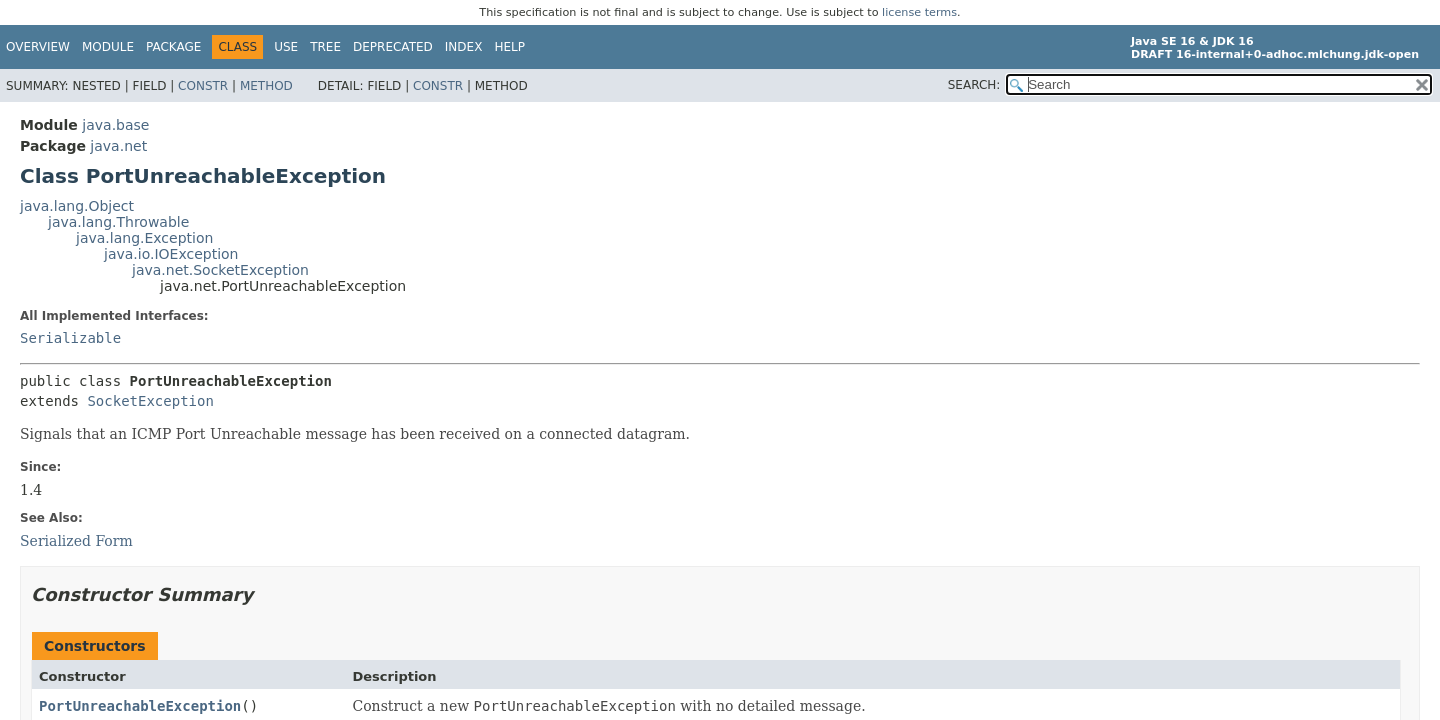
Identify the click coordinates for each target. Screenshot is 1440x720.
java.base (115, 125)
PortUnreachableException (140, 706)
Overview (38, 47)
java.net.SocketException (220, 270)
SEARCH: (974, 85)
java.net (118, 146)
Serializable (70, 338)
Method (266, 86)
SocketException (150, 401)
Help (509, 47)
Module (108, 47)
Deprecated (393, 47)
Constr (203, 86)
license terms (919, 12)
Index (464, 47)
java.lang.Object (77, 206)
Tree (325, 47)
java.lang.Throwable (118, 222)
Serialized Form (76, 541)
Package (173, 47)
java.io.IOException (171, 254)
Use (286, 47)
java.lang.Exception (144, 238)
